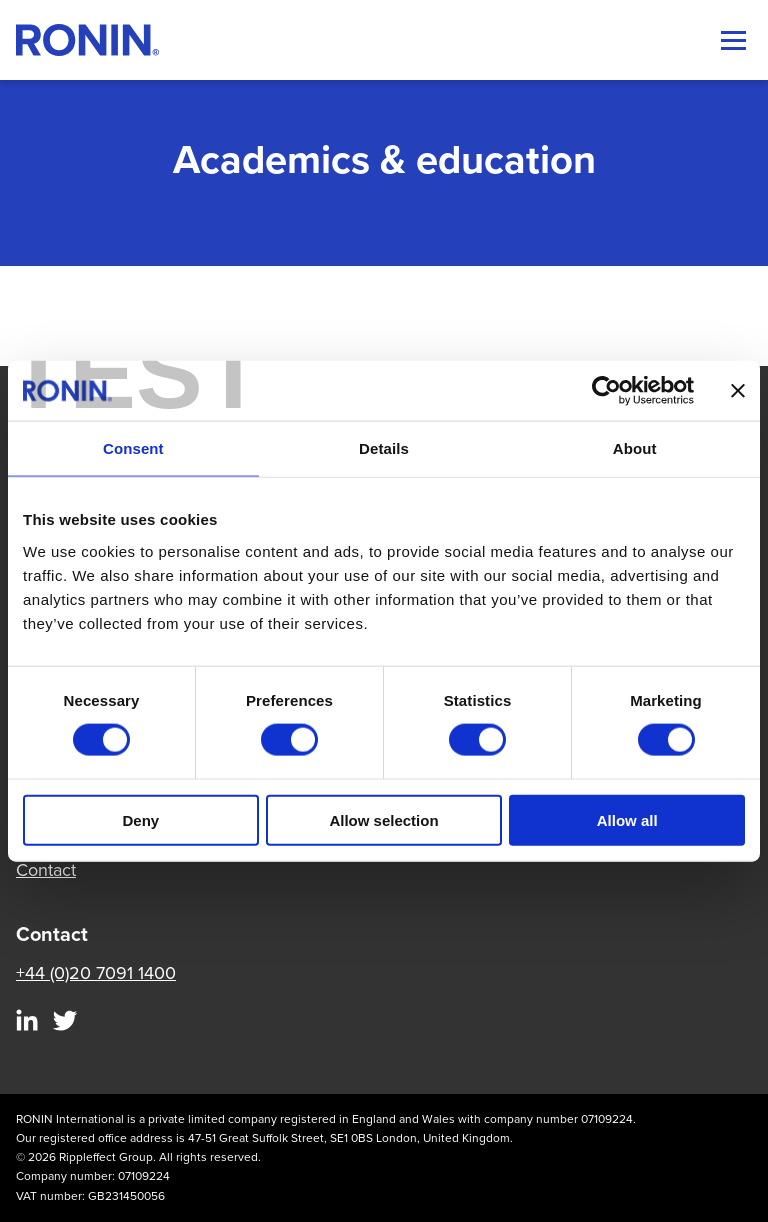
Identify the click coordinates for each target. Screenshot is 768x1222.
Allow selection (383, 819)
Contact (46, 870)
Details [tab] (384, 448)
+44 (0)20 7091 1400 (96, 973)
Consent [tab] (133, 448)
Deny (140, 819)
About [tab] (635, 448)
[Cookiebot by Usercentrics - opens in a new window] (606, 391)
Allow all (627, 819)
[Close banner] (738, 391)
